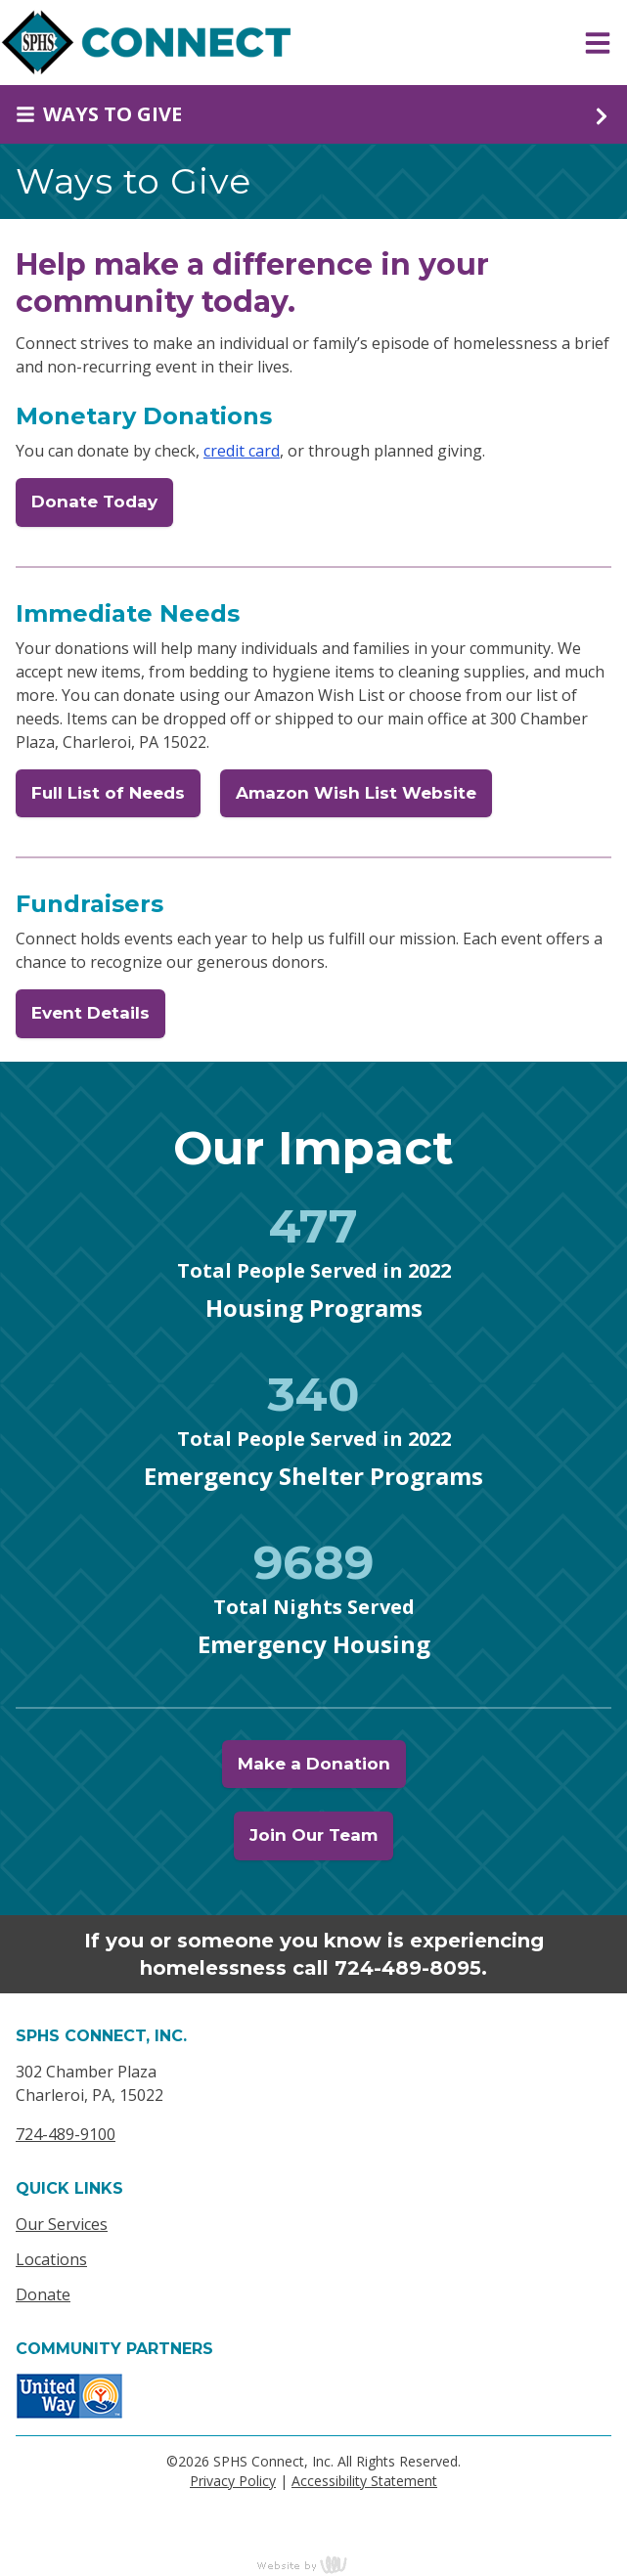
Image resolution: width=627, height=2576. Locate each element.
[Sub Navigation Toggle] (313, 114)
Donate (43, 2294)
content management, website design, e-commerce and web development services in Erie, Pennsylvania (314, 2564)
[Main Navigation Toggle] (597, 43)
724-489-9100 (65, 2134)
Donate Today (94, 501)
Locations (51, 2259)
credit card (241, 450)
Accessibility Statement (364, 2480)
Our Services (62, 2224)
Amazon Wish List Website (356, 793)
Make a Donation (314, 1763)
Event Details (90, 1013)
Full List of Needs (108, 793)
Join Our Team (313, 1835)
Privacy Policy (233, 2480)
